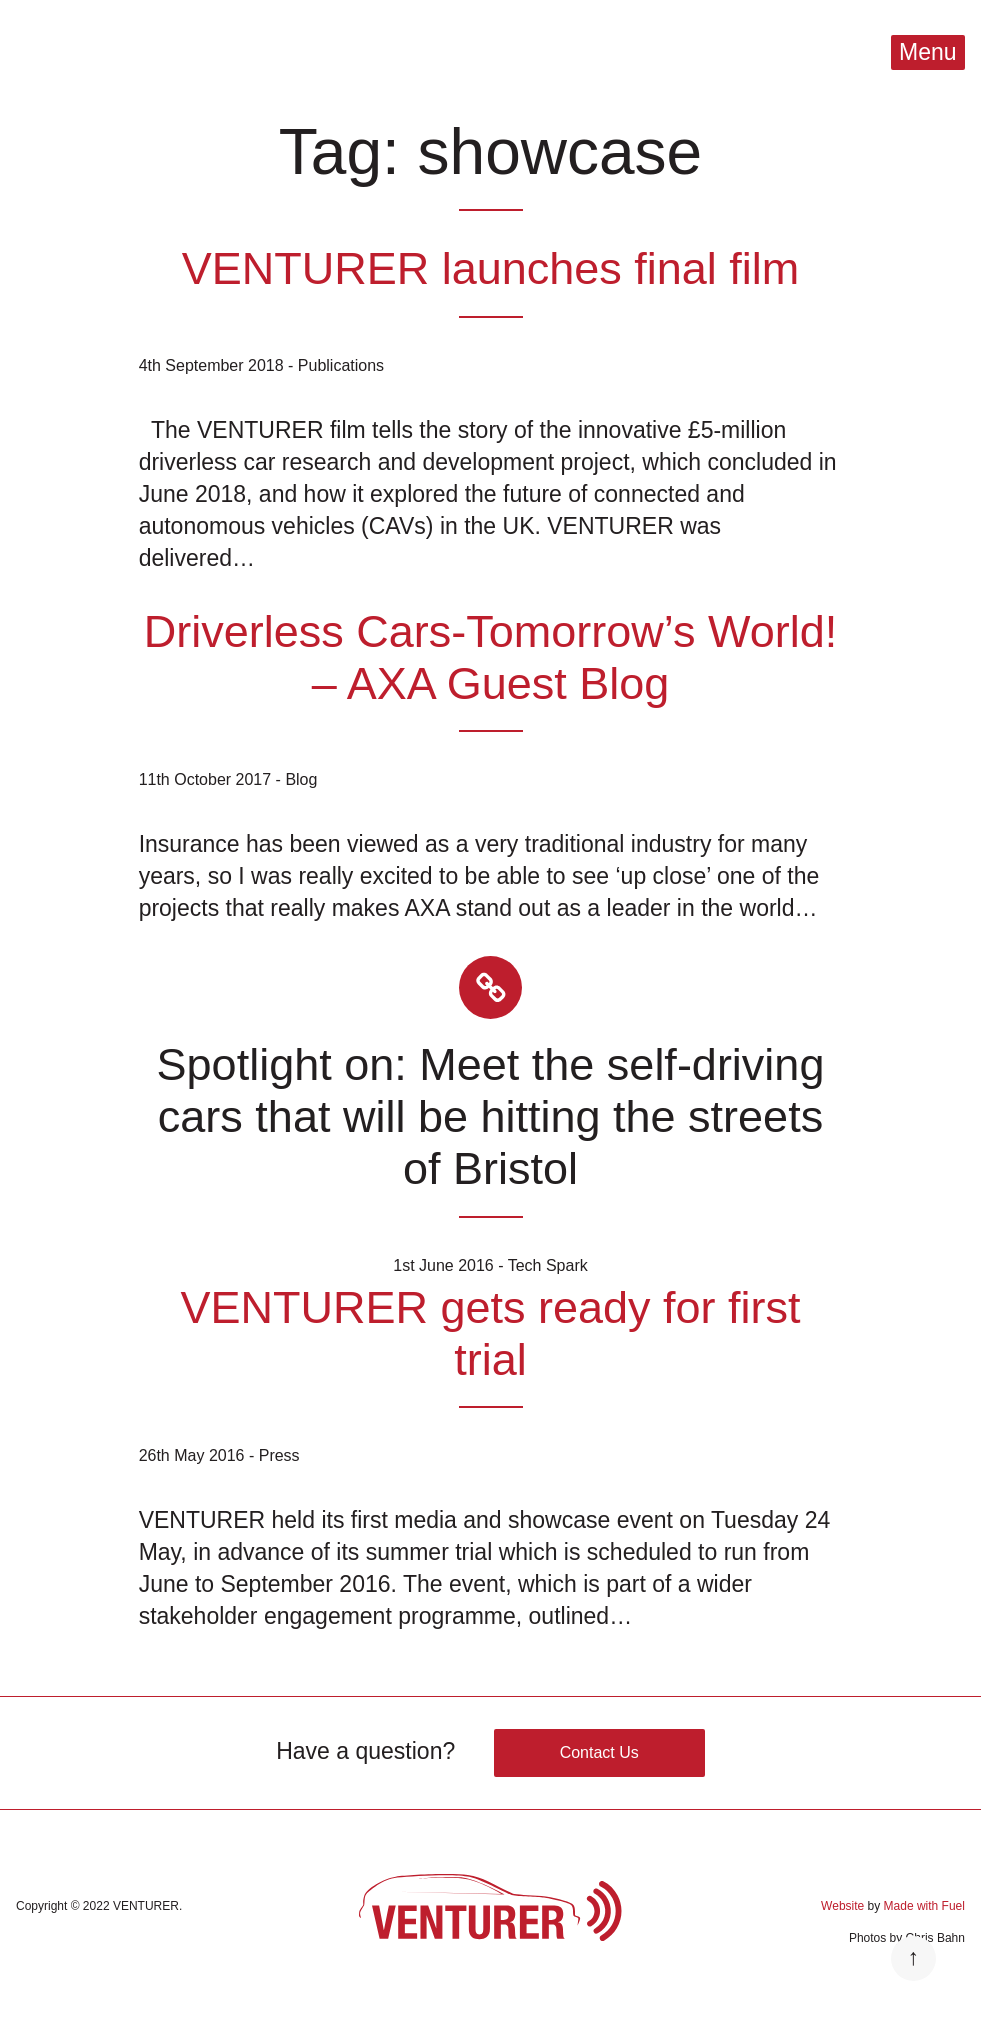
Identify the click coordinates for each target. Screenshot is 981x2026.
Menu (928, 52)
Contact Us (599, 1752)
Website (842, 1906)
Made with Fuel (924, 1906)
